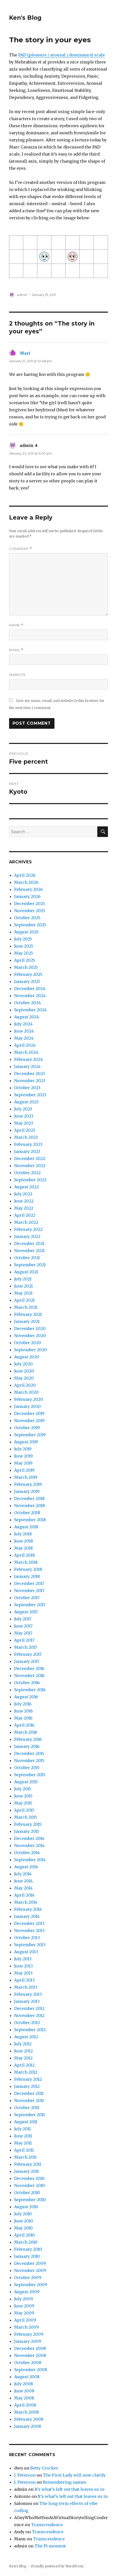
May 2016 (23, 1718)
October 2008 (27, 2362)
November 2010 (29, 2185)
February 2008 (28, 2419)
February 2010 (28, 2249)
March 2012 (25, 2072)
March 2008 (26, 2412)
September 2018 (30, 1519)
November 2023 (29, 1080)
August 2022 (26, 1186)
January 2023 (27, 1151)
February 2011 (27, 2164)
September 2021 (30, 1264)
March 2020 (26, 1392)
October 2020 (27, 1342)
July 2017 (22, 1618)
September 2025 (30, 924)
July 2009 (23, 2298)
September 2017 (29, 1604)
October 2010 (27, 2192)
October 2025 (27, 917)
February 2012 (28, 2079)
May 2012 (23, 2057)
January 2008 (27, 2426)
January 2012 (27, 2086)
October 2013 (27, 1937)
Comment (20, 549)
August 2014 (26, 1866)
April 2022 (24, 1215)
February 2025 (28, 974)
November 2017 (29, 1590)
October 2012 (27, 2022)
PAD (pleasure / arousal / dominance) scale (61, 54)
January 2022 (27, 1236)
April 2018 (24, 1555)
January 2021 (27, 1321)
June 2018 (23, 1540)
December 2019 (29, 1413)
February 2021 (28, 1314)
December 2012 (29, 2008)
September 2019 (30, 1434)
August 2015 (26, 1781)
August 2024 (26, 1016)
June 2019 (23, 1455)
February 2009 (28, 2334)
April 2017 (24, 1640)
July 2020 (23, 1363)
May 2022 (23, 1208)
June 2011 (23, 2135)
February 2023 (28, 1144)
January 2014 (27, 1916)
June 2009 (24, 2305)
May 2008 (24, 2397)
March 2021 (25, 1307)
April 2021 (24, 1300)
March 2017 (25, 1647)
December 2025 (29, 903)
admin (22, 295)
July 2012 (23, 2043)
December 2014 (29, 1838)
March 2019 (25, 1477)
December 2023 (29, 1073)
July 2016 (23, 1703)
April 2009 (25, 2320)
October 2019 (27, 1427)
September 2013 (30, 1944)
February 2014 (28, 1909)
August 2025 (26, 931)
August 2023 (26, 1101)
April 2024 (25, 1045)
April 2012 (24, 2065)
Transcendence (47, 2524)
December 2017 (29, 1583)
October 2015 (27, 1767)
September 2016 (30, 1689)
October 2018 (27, 1512)
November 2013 (29, 1930)
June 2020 (24, 1370)
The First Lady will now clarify (74, 2475)
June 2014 (23, 1880)
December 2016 (29, 1668)
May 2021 (23, 1293)
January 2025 (27, 981)
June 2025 (23, 946)
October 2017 (27, 1597)
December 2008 (30, 2348)
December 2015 (29, 1753)
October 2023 (27, 1087)
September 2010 (30, 2199)
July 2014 (23, 1873)
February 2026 (28, 889)
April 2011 (24, 2150)
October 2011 (26, 2107)
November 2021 (29, 1250)
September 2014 (30, 1859)
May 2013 (23, 1973)
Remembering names (64, 2482)
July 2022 (23, 1193)
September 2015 (29, 1774)
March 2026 (26, 882)
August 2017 (26, 1611)
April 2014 (24, 1895)
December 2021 (29, 1243)
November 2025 (29, 910)
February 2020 (28, 1399)
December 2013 (29, 1923)
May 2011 (23, 2142)
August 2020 (26, 1356)
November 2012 (29, 2015)
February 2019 (28, 1484)
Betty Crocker (44, 2468)
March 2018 (26, 1562)
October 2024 (27, 1002)
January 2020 (27, 1406)
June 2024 (24, 1031)
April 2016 (24, 1725)
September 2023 (30, 1094)
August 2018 (26, 1526)
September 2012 (30, 2029)
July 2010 (23, 2213)
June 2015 (23, 1795)
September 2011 (29, 2114)
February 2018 (28, 1569)
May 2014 (23, 1888)
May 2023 (23, 1123)
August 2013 (26, 1951)
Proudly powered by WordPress (57, 2566)
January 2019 (27, 1491)
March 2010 (26, 2242)
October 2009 (27, 2277)
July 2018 (23, 1533)
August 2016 (26, 1696)
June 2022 (24, 1201)
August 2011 (25, 2121)
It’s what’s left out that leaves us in (69, 2489)
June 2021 (23, 1286)
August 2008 (27, 2376)
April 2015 (24, 1810)
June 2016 (23, 1710)
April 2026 (25, 875)
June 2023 (23, 1116)
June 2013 (23, 1965)
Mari (25, 353)
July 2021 (23, 1278)
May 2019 (23, 1463)
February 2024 (28, 1059)
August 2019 (26, 1441)
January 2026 (27, 896)
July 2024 (23, 1023)
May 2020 (24, 1378)
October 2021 (27, 1257)
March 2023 (26, 1137)
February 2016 (28, 1739)
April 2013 (24, 1980)
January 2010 (27, 2256)
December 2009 (30, 2263)
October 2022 (27, 1172)
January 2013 (27, 2001)
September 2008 (30, 2369)
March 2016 (25, 1732)
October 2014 (27, 1852)
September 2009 (30, 2284)
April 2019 (24, 1470)
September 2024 (30, 1009)
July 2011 (22, 2128)
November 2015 (29, 1760)
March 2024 (26, 1052)
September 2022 (30, 1179)
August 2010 (26, 2206)
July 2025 (23, 938)
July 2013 (23, 1958)
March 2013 (25, 1987)
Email (16, 650)
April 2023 (24, 1130)
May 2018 (23, 1548)
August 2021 (26, 1271)
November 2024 (30, 995)
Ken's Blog (25, 17)
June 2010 (23, 2220)
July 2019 (23, 1448)
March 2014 (25, 1902)
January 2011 (26, 2171)
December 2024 (29, 988)
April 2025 (24, 960)
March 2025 (26, 967)
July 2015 (22, 1788)
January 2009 (27, 2341)
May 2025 (23, 953)
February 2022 (28, 1229)
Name (16, 625)
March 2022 (26, 1222)
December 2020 (30, 1328)
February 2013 (28, 1994)
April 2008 (25, 2405)
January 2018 (27, 1576)
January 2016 (27, 1746)
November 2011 (29, 2100)
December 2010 (29, 2178)
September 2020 (30, 1349)
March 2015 (25, 1817)
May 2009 (24, 2312)
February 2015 (28, 1824)
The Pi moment (50, 2545)
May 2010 (23, 2227)
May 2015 (23, 1803)
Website (17, 675)
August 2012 (26, 2036)
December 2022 (29, 1158)
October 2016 (27, 1682)
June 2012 (23, 2050)
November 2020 (30, 1335)
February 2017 (28, 1654)
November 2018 (29, 1505)
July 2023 (23, 1108)
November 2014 (29, 1845)
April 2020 (25, 1385)
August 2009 (27, 2291)
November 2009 (30, 2270)
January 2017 (26, 1661)
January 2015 (26, 1831)
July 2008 (23, 2383)
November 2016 (29, 1675)
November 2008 (30, 2355)
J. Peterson (25, 2475)
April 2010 (24, 2235)
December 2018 (29, 1498)
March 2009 (26, 2327)
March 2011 (25, 2157)
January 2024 (27, 1066)
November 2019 (29, 1420)
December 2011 (29, 2093)
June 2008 (24, 2390)
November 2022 (29, 1165)
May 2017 (23, 1633)
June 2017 (23, 1625)
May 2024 (24, 1038)
